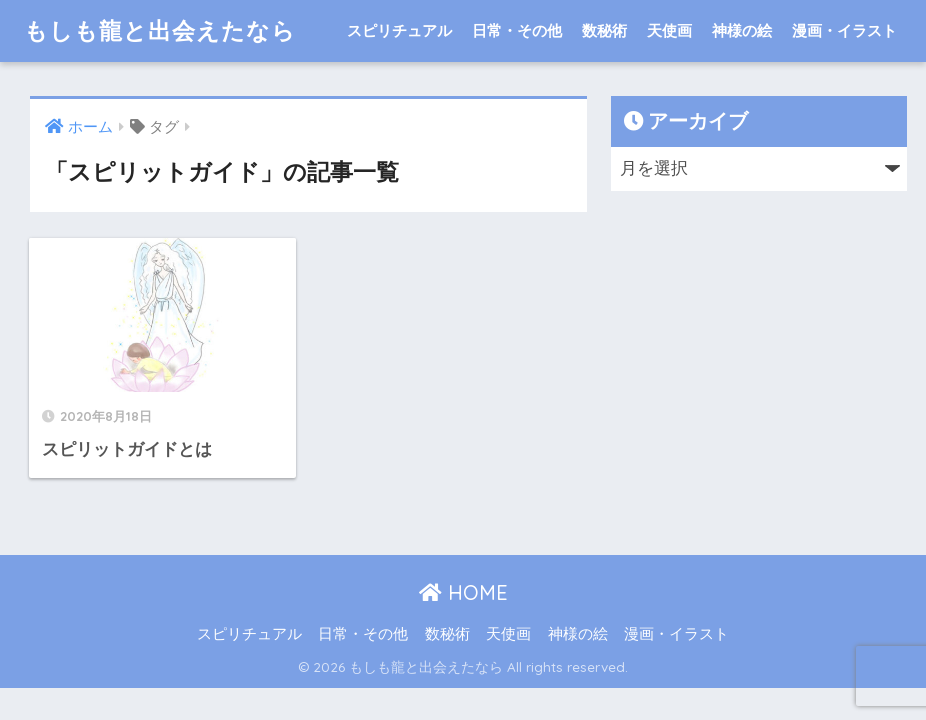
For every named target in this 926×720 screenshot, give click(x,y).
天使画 (669, 30)
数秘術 (604, 30)
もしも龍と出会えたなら (160, 30)
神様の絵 (742, 30)
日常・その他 (517, 30)
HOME (463, 592)
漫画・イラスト (844, 30)
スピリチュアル (399, 30)
